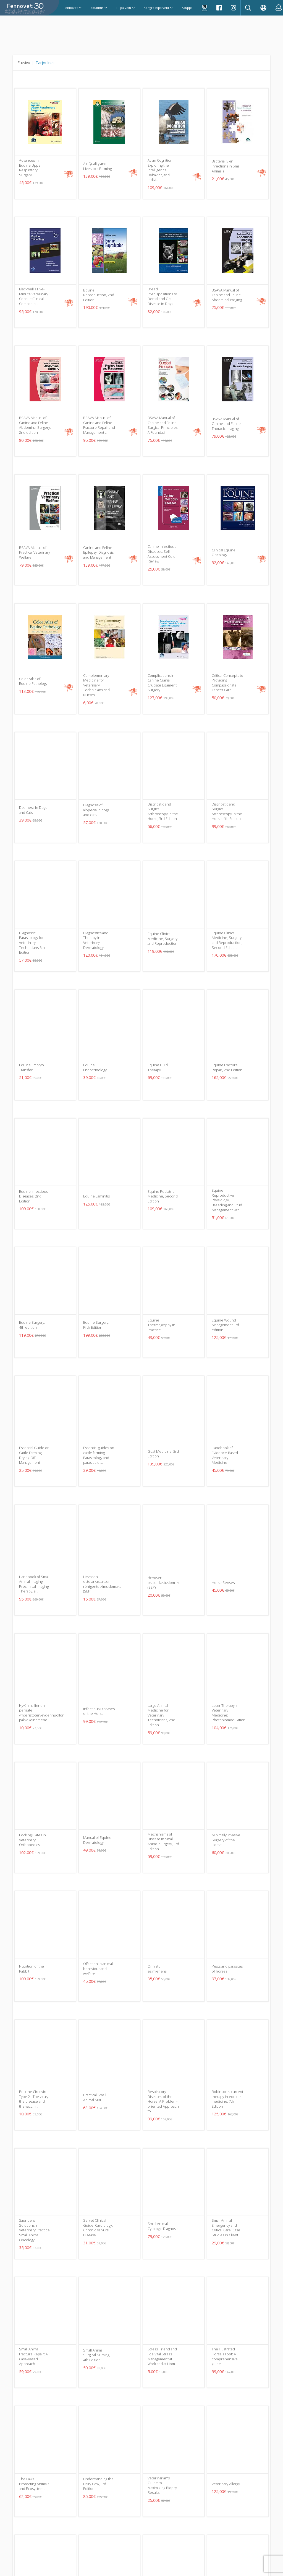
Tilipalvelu (125, 8)
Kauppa (187, 8)
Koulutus (98, 8)
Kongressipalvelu (158, 8)
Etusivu (23, 62)
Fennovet (73, 8)
